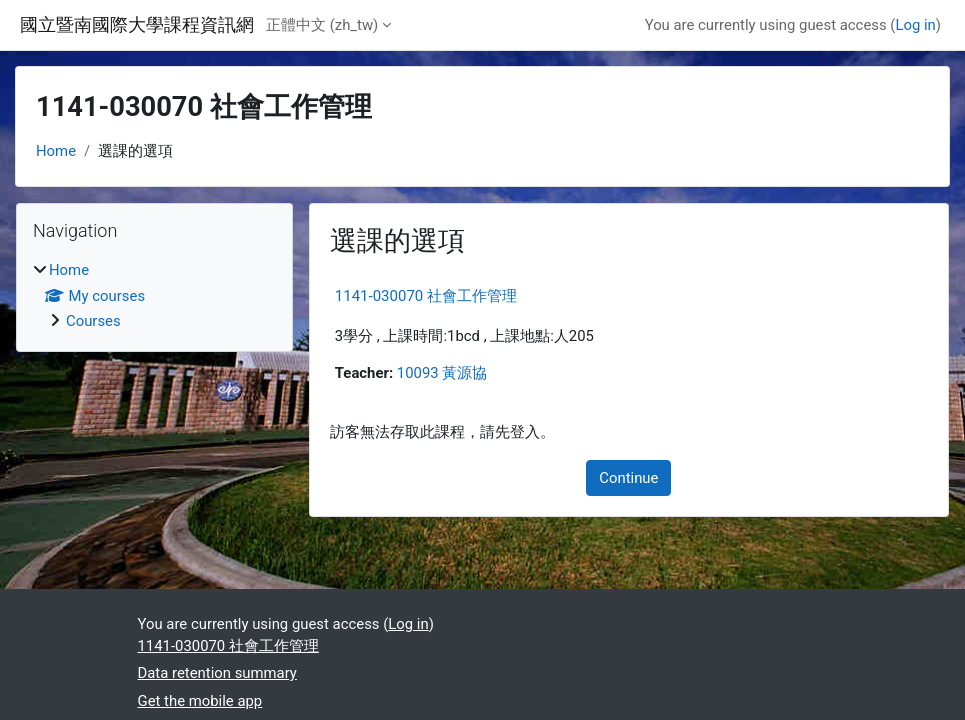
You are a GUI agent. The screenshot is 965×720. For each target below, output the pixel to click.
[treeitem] (154, 295)
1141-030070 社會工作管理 (426, 296)
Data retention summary (217, 673)
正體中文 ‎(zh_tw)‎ (322, 25)
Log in (915, 25)
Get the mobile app (200, 701)
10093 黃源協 (442, 373)
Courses (93, 321)
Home (56, 151)
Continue (628, 478)
